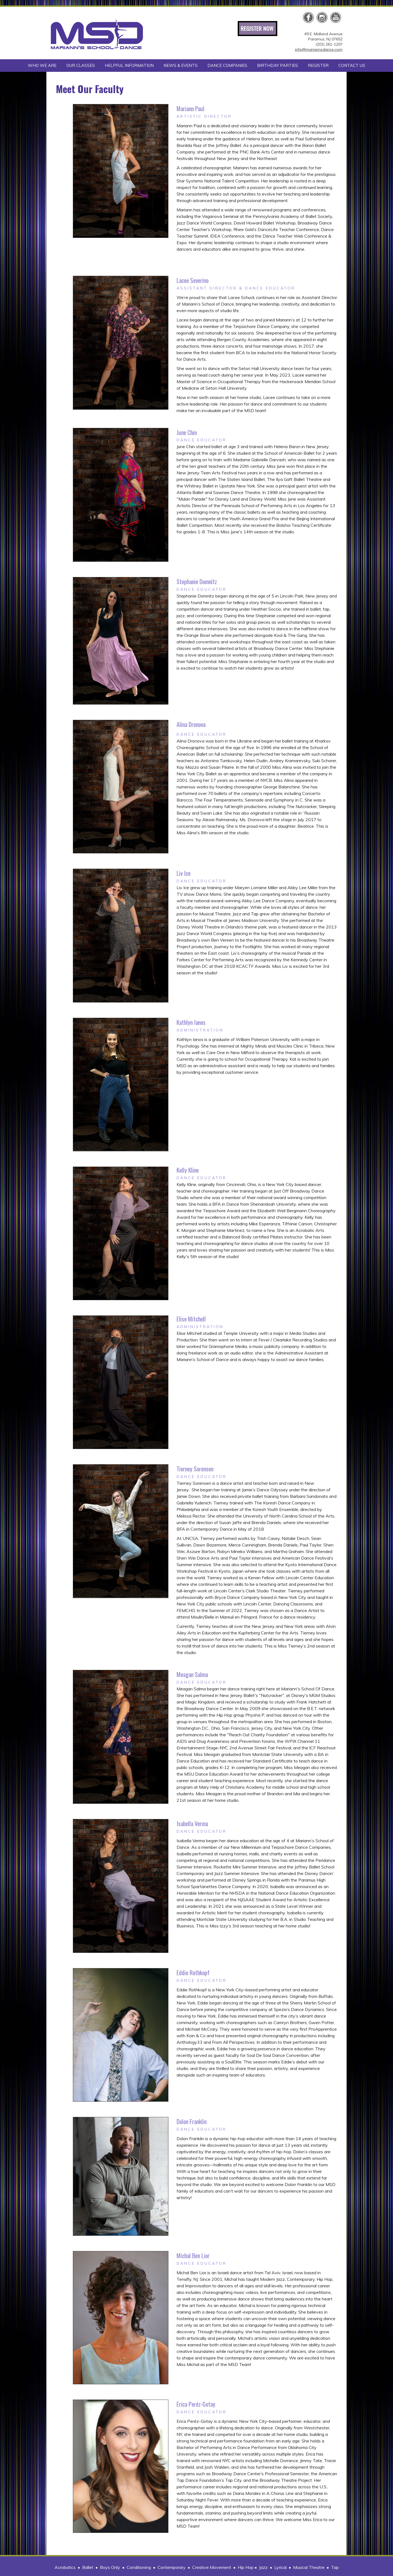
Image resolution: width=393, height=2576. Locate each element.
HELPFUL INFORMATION (129, 65)
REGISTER (318, 65)
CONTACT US (351, 65)
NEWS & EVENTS (180, 65)
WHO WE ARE (42, 65)
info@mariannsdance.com (319, 49)
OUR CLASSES (80, 65)
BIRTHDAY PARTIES (277, 65)
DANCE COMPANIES (227, 65)
